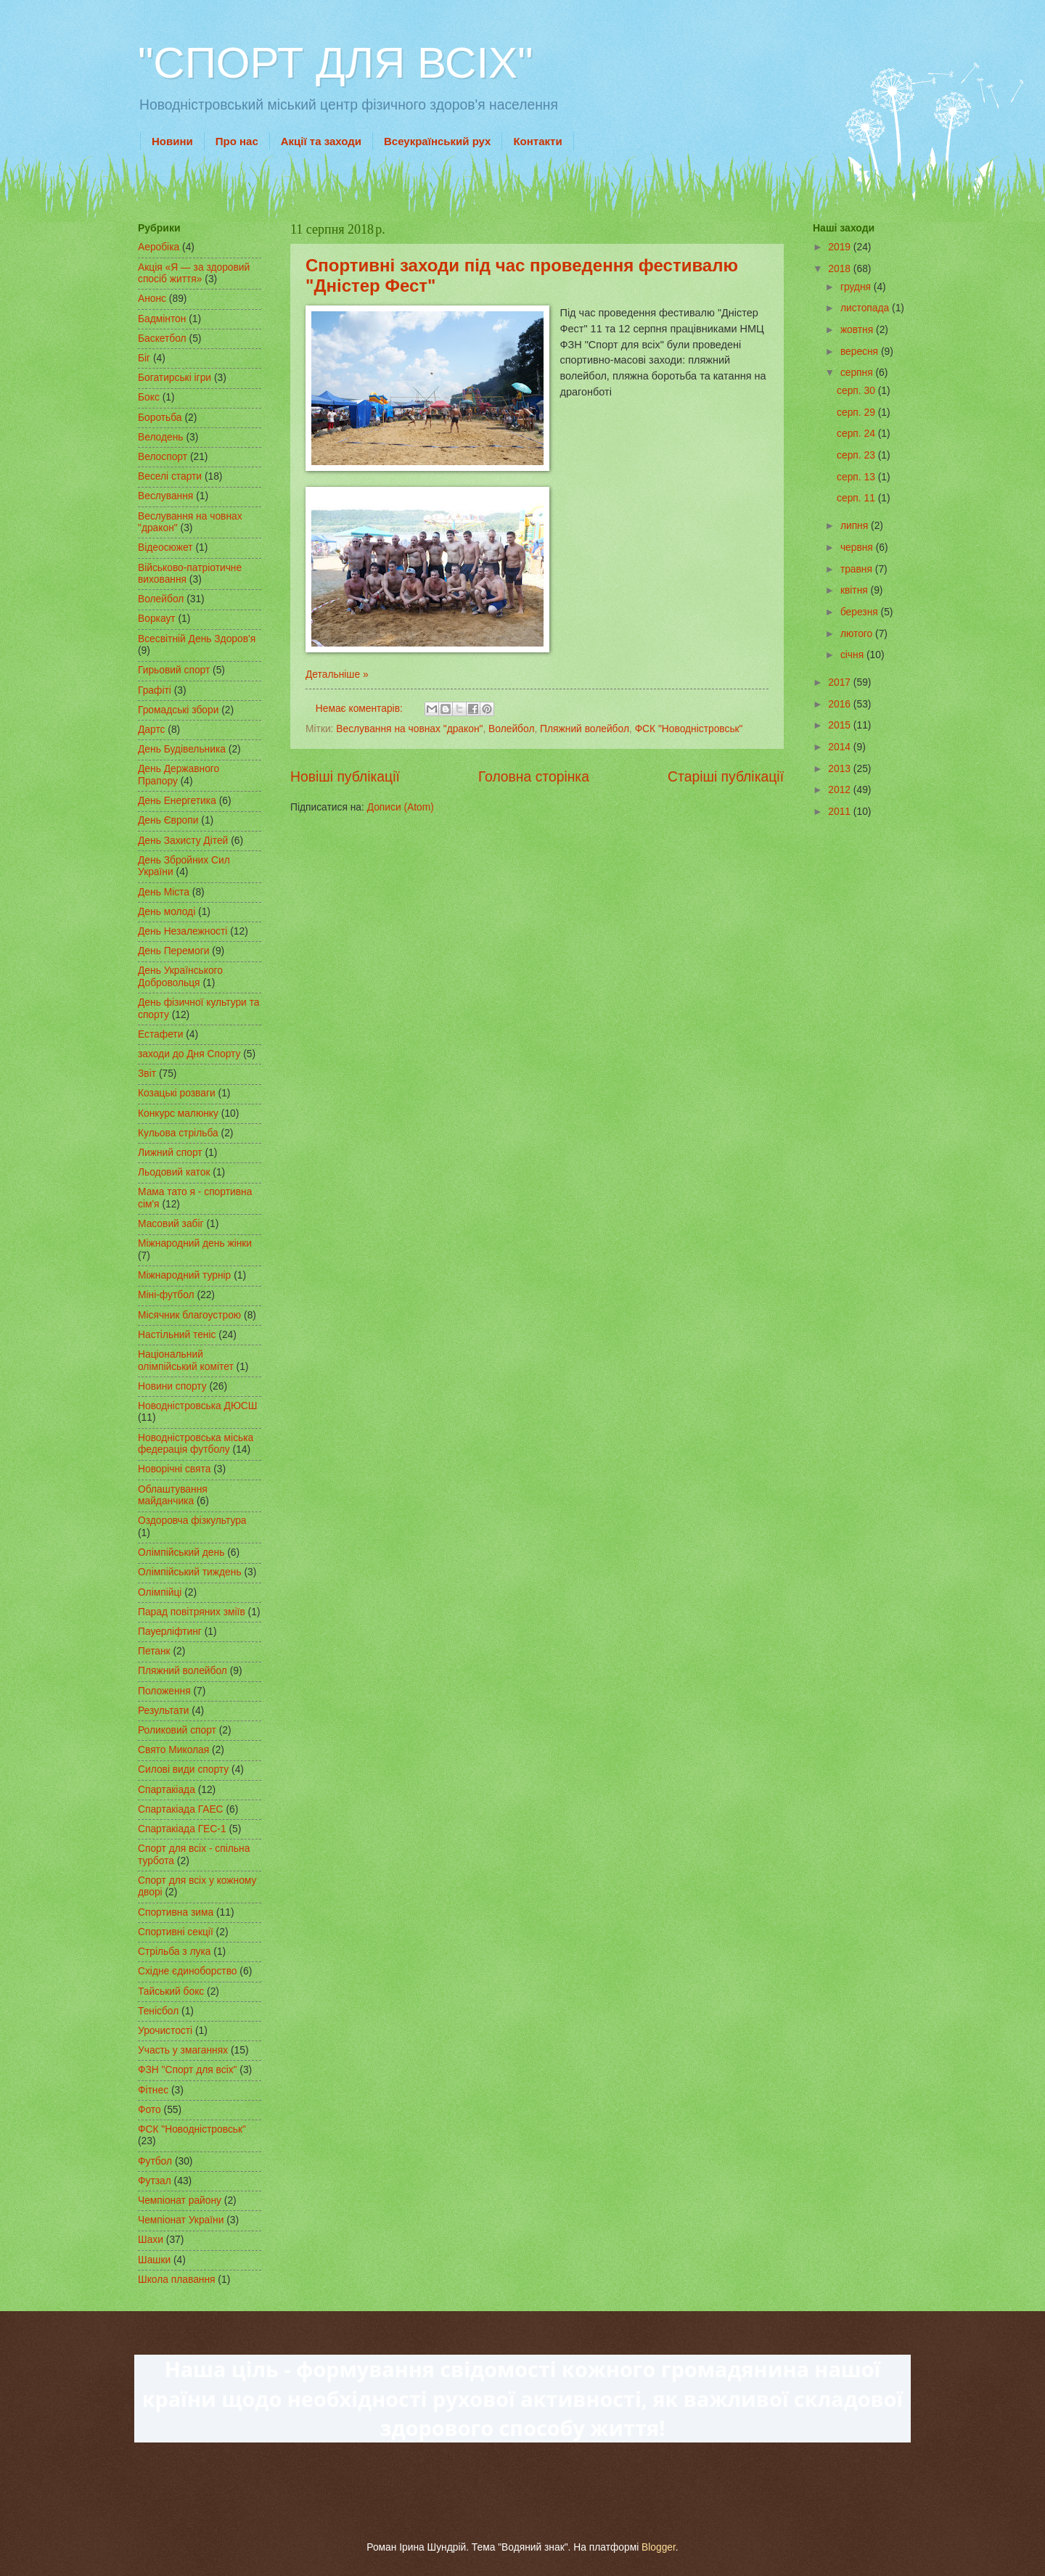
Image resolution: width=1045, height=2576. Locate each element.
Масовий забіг (171, 1223)
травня (857, 569)
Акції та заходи (321, 141)
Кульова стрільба (178, 1133)
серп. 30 (857, 390)
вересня (860, 351)
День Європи (168, 820)
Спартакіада (166, 1789)
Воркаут (157, 618)
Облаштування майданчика (173, 1495)
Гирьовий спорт (174, 670)
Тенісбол (158, 2011)
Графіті (154, 690)
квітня (855, 590)
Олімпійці (159, 1592)
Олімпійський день (181, 1552)
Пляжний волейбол (584, 728)
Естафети (160, 1034)
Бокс (149, 397)
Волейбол (511, 728)
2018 (840, 268)
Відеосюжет (165, 547)
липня (855, 525)
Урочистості (165, 2030)
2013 (840, 768)
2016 (840, 704)
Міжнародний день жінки (195, 1243)
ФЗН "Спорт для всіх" (187, 2069)
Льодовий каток (174, 1172)
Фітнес (153, 2090)
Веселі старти (170, 476)
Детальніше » (337, 674)
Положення (164, 1691)
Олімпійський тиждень (190, 1572)
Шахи (150, 2239)
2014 (840, 747)
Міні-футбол (166, 1294)
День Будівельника (182, 749)
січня (853, 654)
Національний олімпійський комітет (186, 1360)
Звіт (147, 1073)
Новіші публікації (345, 776)
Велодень (161, 437)
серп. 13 (857, 477)
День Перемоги (174, 951)
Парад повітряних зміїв (191, 1612)
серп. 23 (857, 455)
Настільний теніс (177, 1334)
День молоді (166, 911)
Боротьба (160, 417)
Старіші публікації (726, 776)
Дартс (151, 729)
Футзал (154, 2180)
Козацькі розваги (177, 1093)
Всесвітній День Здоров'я (196, 638)
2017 (840, 682)
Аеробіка (158, 247)
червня (858, 547)
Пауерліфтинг (170, 1631)
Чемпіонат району (179, 2200)
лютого (857, 633)
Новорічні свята (174, 1469)
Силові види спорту (183, 1769)
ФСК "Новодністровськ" (689, 728)
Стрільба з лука (174, 1951)
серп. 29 (857, 412)
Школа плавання (177, 2279)
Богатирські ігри (174, 377)
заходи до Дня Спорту (189, 1054)
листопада (866, 308)
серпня (858, 372)
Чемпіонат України (181, 2220)
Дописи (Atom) (400, 807)
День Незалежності (182, 931)
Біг (144, 358)
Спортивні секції (175, 1932)
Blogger (659, 2547)
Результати (163, 1710)
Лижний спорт (170, 1152)
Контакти (537, 141)
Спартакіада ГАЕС (181, 1809)
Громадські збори (178, 710)
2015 (840, 725)
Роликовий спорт (177, 1730)
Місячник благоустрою (189, 1315)
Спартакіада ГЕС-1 (182, 1829)
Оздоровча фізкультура (192, 1520)
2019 (840, 247)
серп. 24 (857, 433)
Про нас (237, 141)
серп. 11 (857, 498)
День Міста (163, 892)
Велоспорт (162, 456)
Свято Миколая (173, 1749)
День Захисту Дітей (183, 840)
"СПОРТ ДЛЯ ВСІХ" (335, 62)
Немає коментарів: (361, 708)
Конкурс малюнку (178, 1113)
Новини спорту (172, 1386)
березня (860, 612)
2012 (840, 789)
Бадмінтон (162, 318)
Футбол (155, 2161)
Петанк (154, 1651)
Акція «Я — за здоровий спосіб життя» (194, 273)
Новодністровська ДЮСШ (197, 1405)
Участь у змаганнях (183, 2050)
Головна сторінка (533, 776)
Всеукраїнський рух (437, 141)
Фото (149, 2109)
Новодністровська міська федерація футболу (195, 1444)
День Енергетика (177, 800)
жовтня (858, 329)
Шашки (154, 2260)
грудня (857, 287)
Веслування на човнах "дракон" (409, 728)
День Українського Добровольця (180, 976)
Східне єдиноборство (187, 1971)
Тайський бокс (171, 1991)
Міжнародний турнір (184, 1275)
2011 (840, 811)
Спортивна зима (175, 1912)
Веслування (165, 496)
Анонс (152, 298)
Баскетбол (162, 338)
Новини (172, 141)
